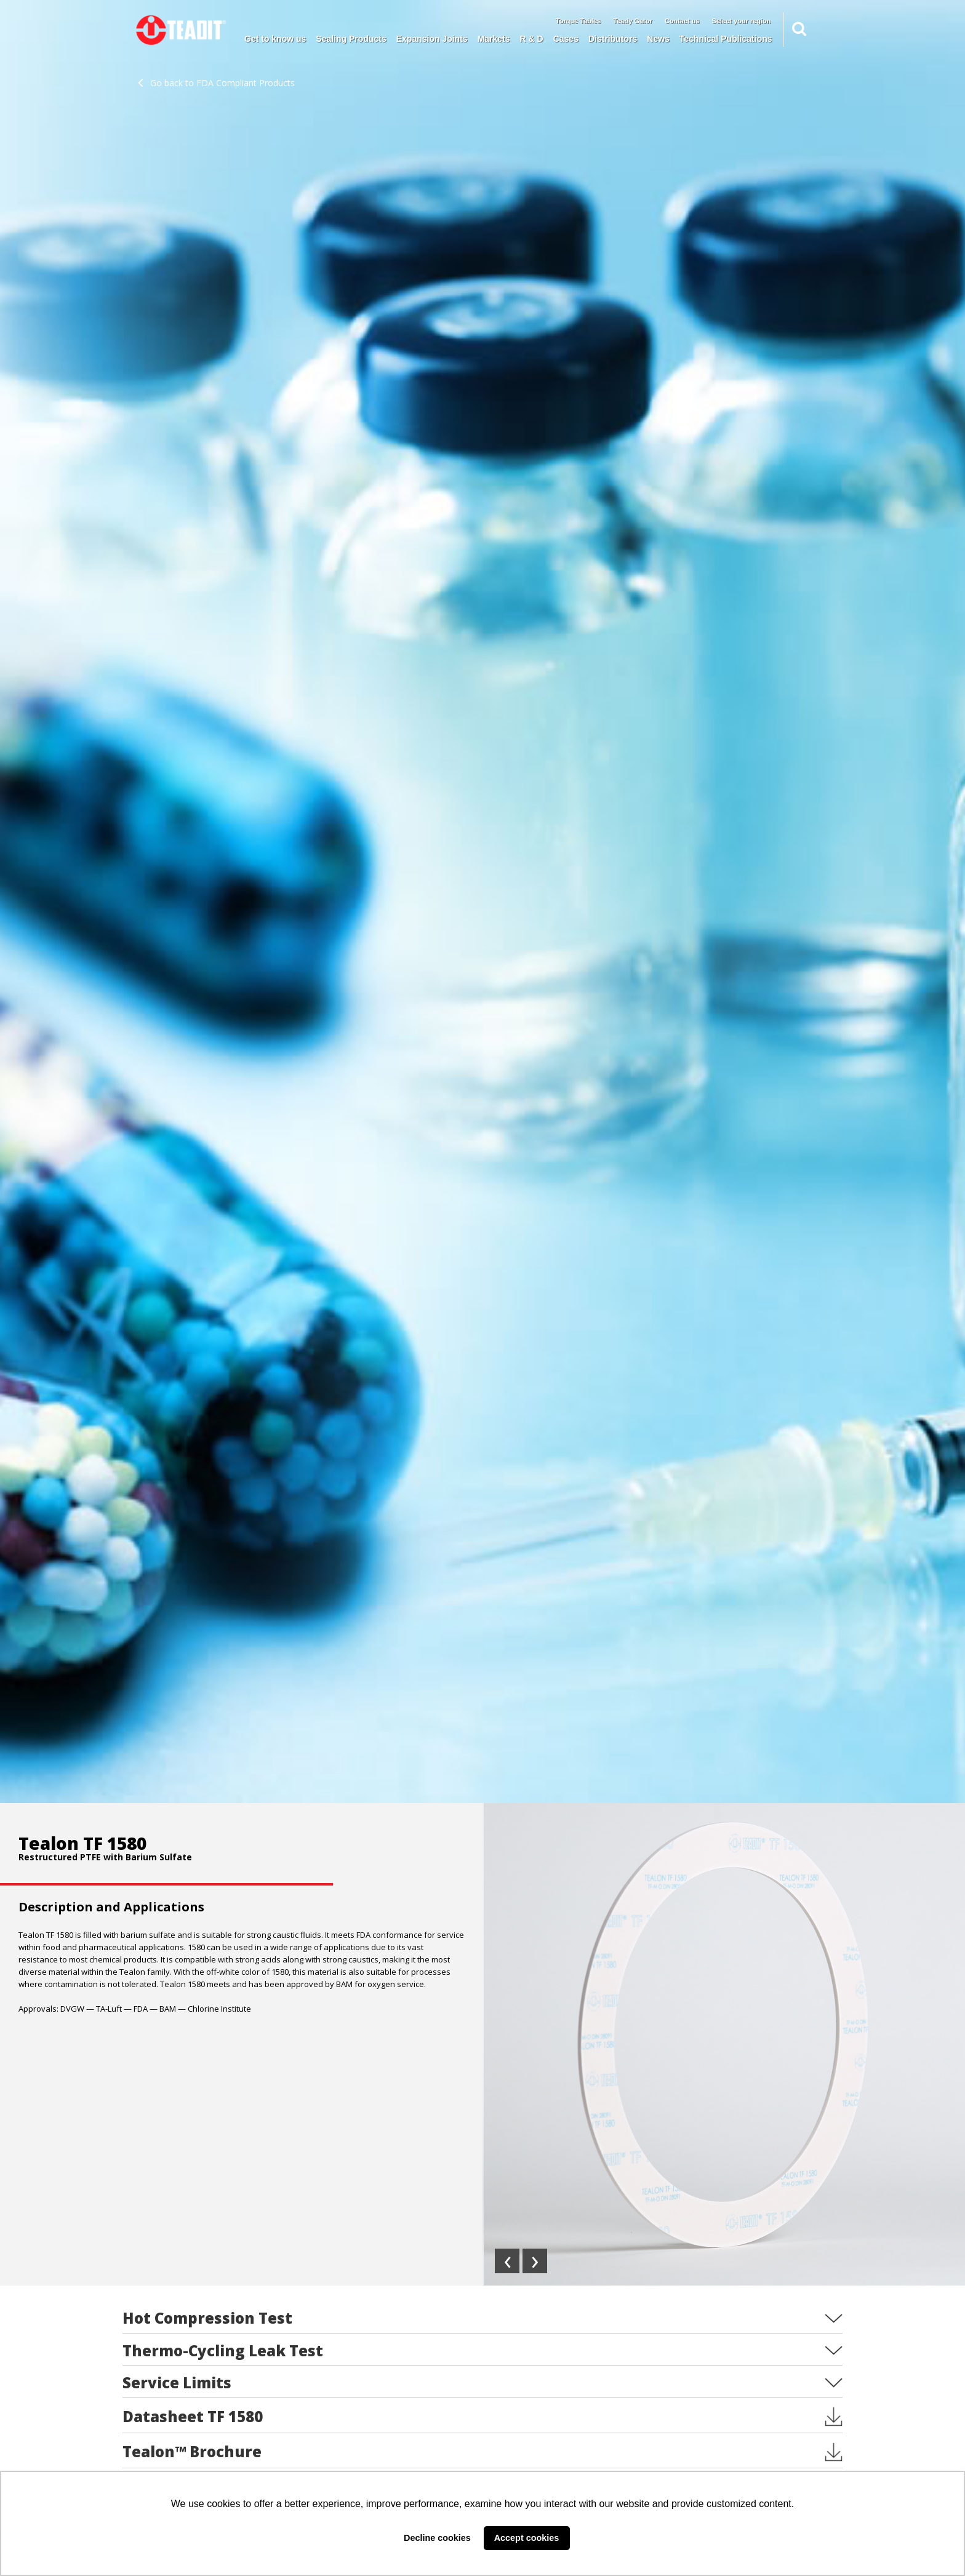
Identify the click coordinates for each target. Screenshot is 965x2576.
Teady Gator (632, 21)
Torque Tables (578, 21)
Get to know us (275, 39)
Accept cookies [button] (526, 2538)
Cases (566, 39)
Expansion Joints (432, 39)
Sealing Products (351, 39)
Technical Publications (725, 39)
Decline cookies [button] (437, 2538)
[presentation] (507, 2261)
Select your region (741, 21)
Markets (494, 39)
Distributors (612, 39)
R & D (531, 39)
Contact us (682, 21)
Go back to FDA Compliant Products (216, 83)
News (658, 39)
